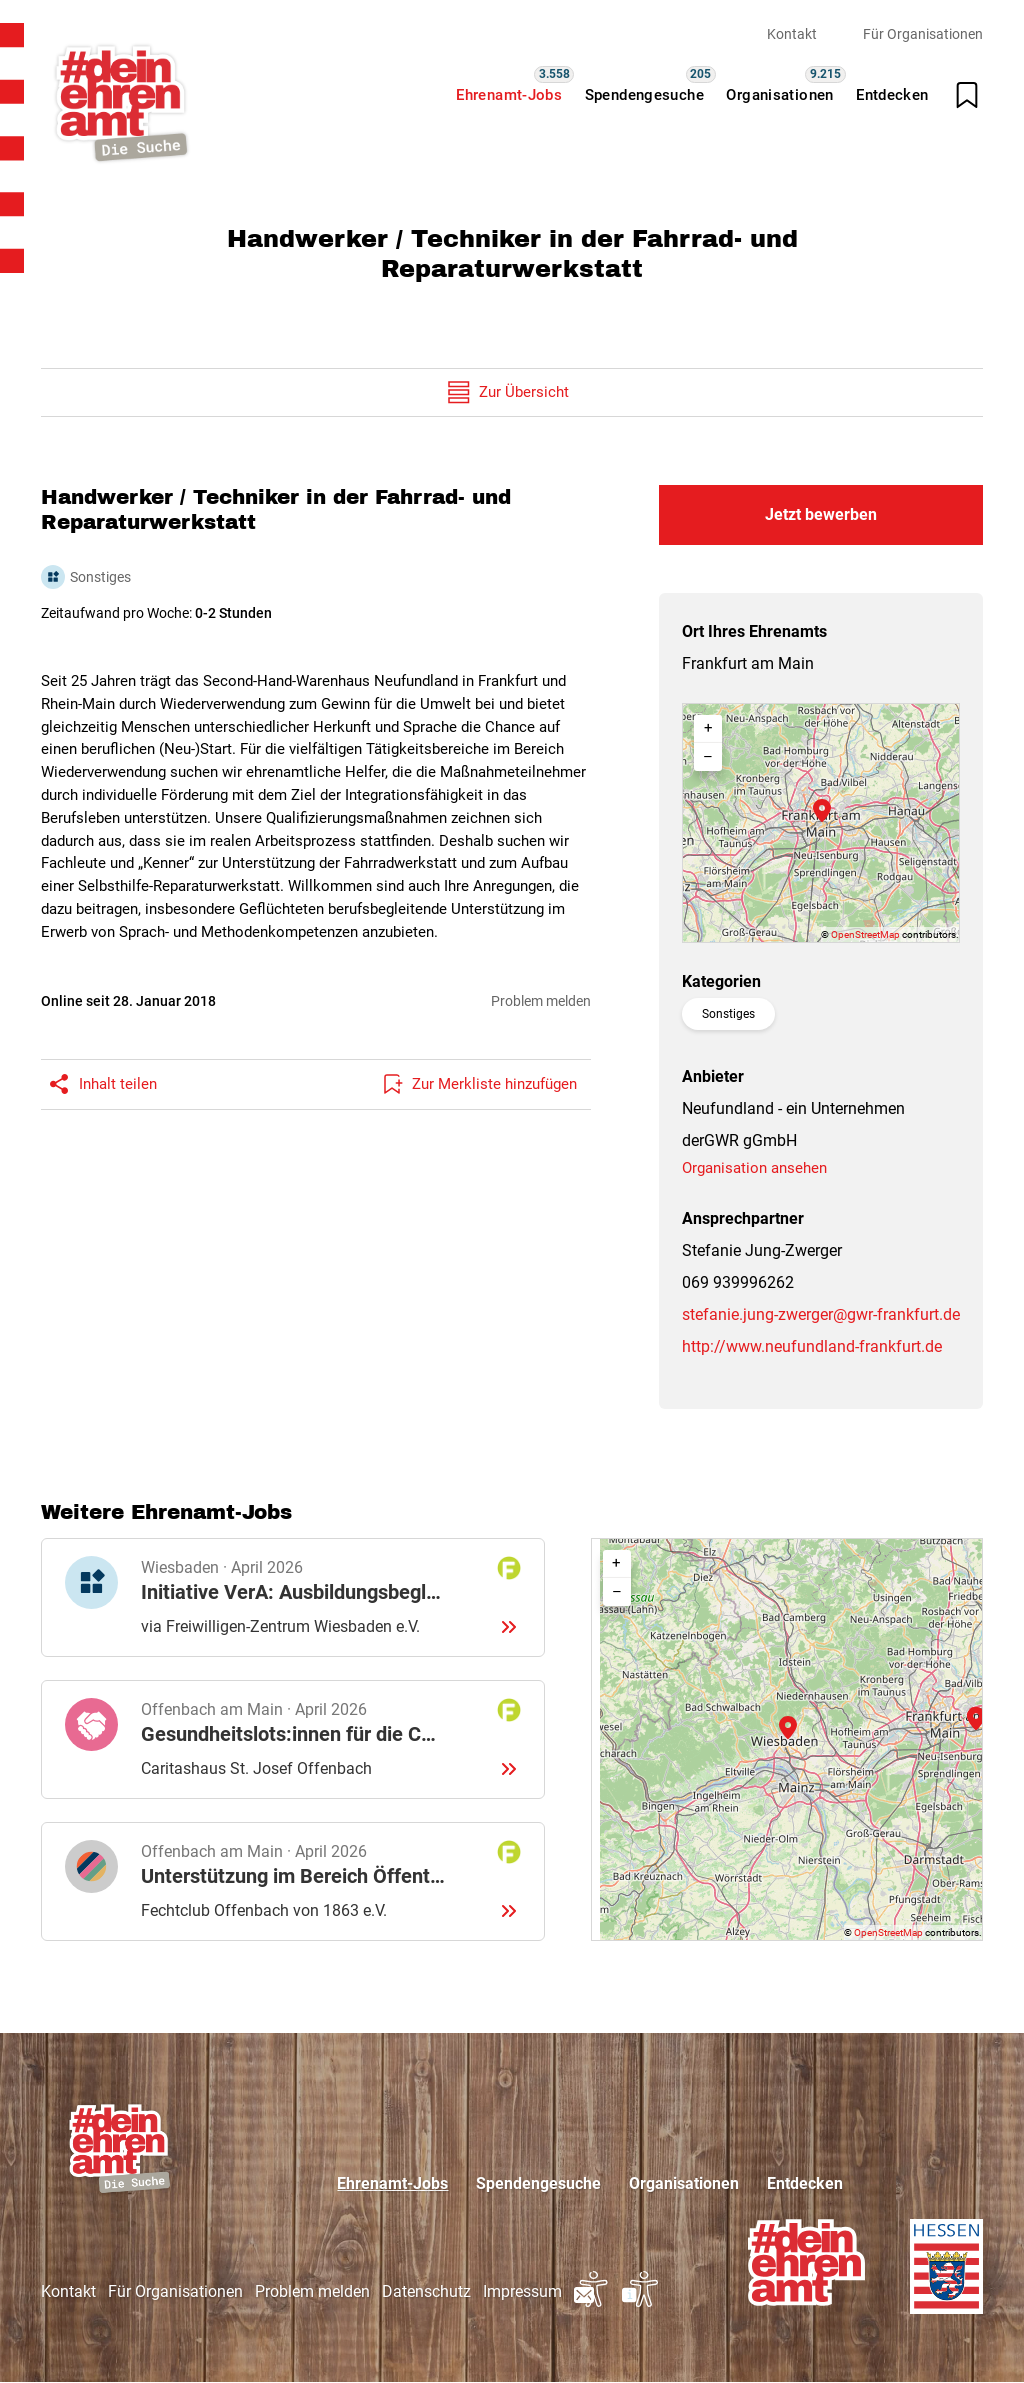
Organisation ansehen (754, 1168)
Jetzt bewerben (821, 514)
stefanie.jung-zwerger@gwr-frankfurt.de (821, 1314)
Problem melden (541, 1001)
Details (293, 1597)
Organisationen (779, 95)
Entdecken (892, 95)
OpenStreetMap (865, 934)
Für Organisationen (923, 34)
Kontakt (792, 34)
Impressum (522, 2291)
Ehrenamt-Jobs (509, 95)
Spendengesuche (644, 95)
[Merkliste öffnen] (967, 95)
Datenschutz (426, 2291)
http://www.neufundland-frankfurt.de (812, 1346)
